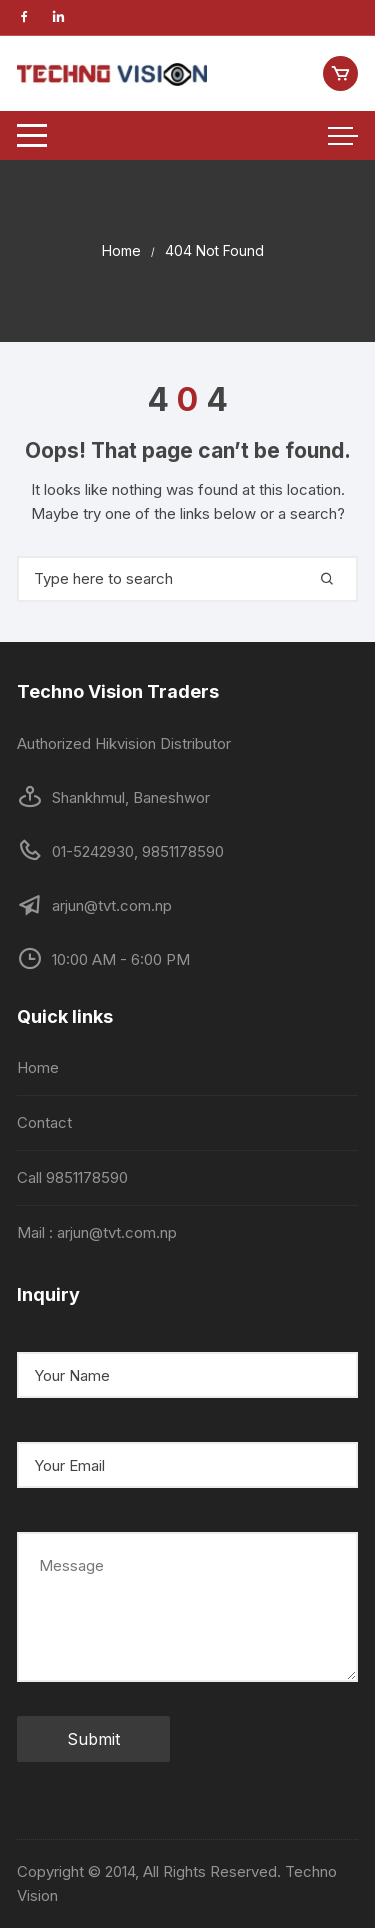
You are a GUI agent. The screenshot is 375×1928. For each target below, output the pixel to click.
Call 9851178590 (72, 1177)
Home (38, 1067)
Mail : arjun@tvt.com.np (97, 1232)
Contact (44, 1122)
